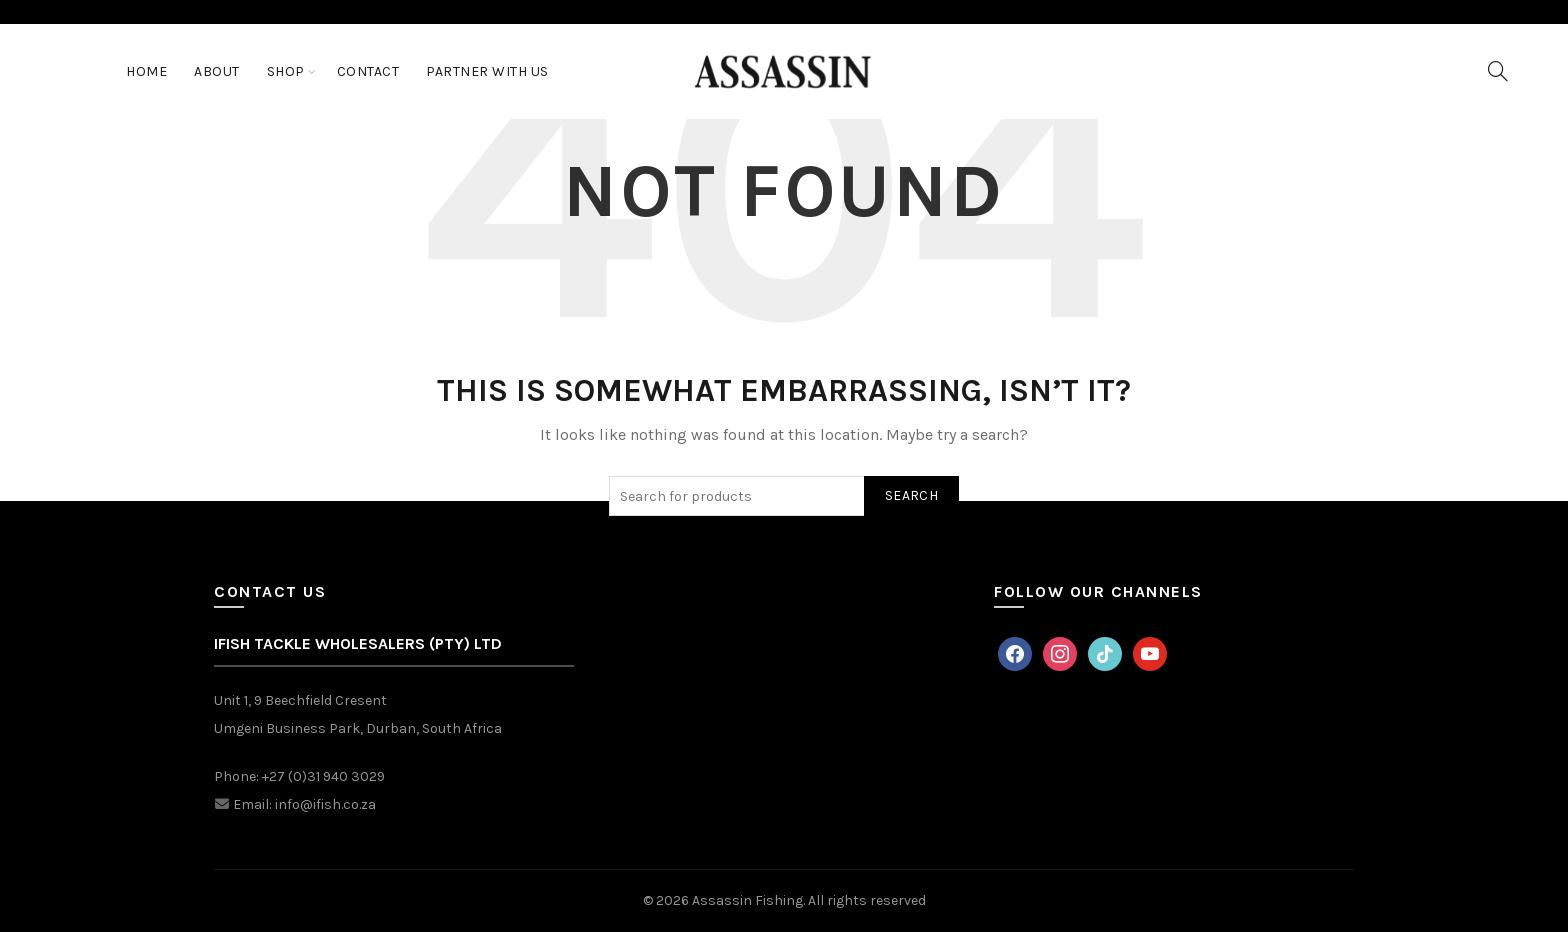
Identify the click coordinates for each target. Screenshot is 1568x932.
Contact (368, 71)
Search (911, 495)
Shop (286, 71)
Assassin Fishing (747, 900)
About (217, 71)
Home (146, 71)
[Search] (1498, 71)
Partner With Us (487, 71)
